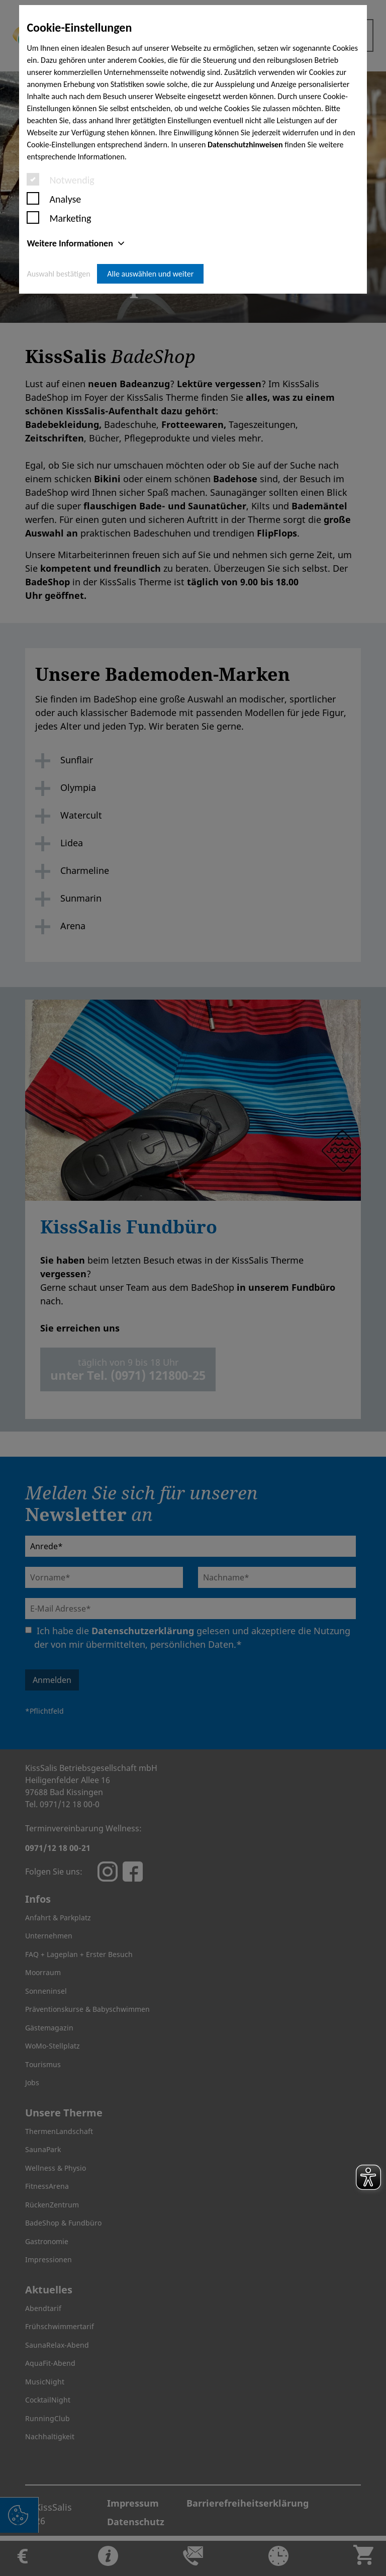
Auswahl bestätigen (58, 274)
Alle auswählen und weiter (150, 274)
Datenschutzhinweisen (245, 144)
